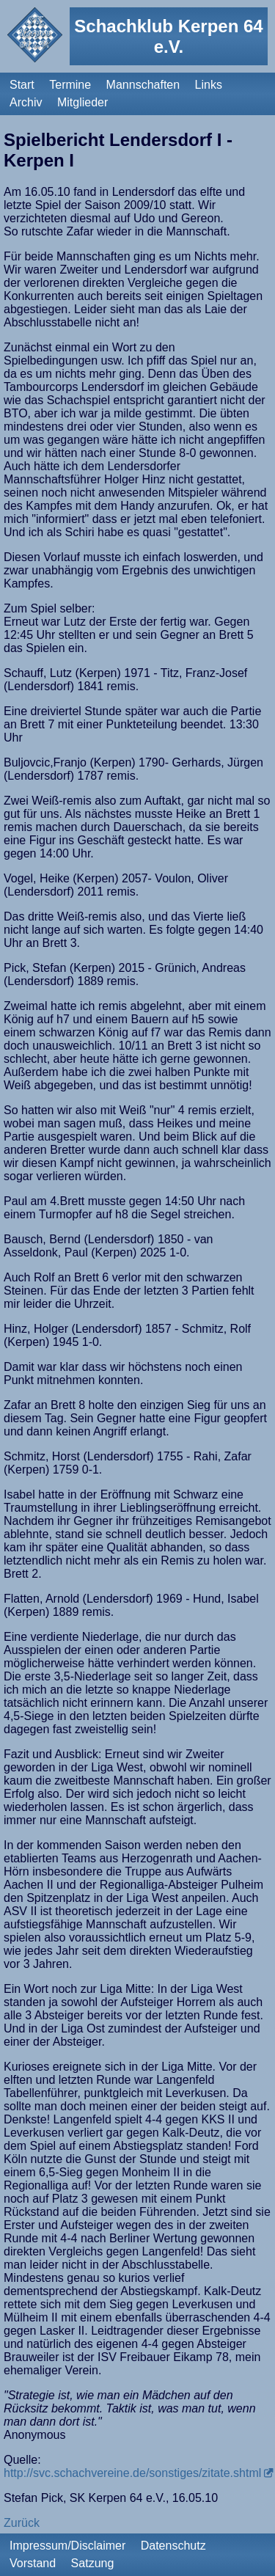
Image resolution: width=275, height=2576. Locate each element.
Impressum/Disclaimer (67, 2545)
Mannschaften (143, 84)
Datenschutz (173, 2545)
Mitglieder (82, 102)
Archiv (26, 102)
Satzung (92, 2563)
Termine (70, 84)
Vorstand (33, 2563)
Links (208, 84)
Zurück (22, 2523)
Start (22, 84)
